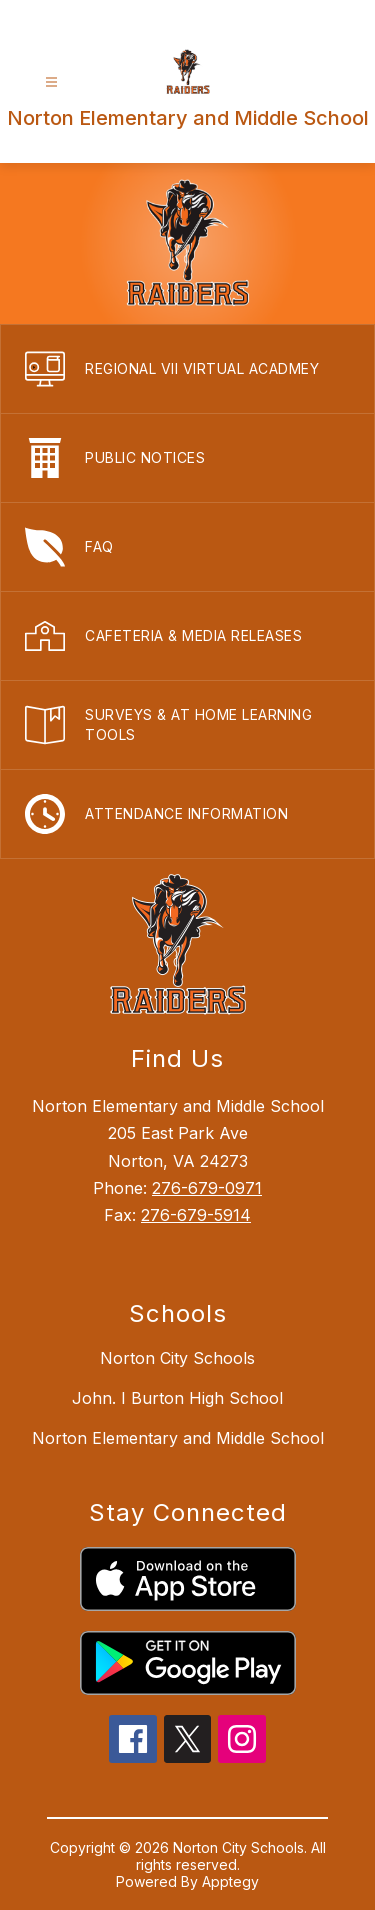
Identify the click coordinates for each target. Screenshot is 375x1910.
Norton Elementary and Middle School (178, 1438)
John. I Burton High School (177, 1398)
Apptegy (230, 1881)
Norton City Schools (177, 1358)
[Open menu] (51, 82)
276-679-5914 (196, 1215)
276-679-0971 (207, 1188)
